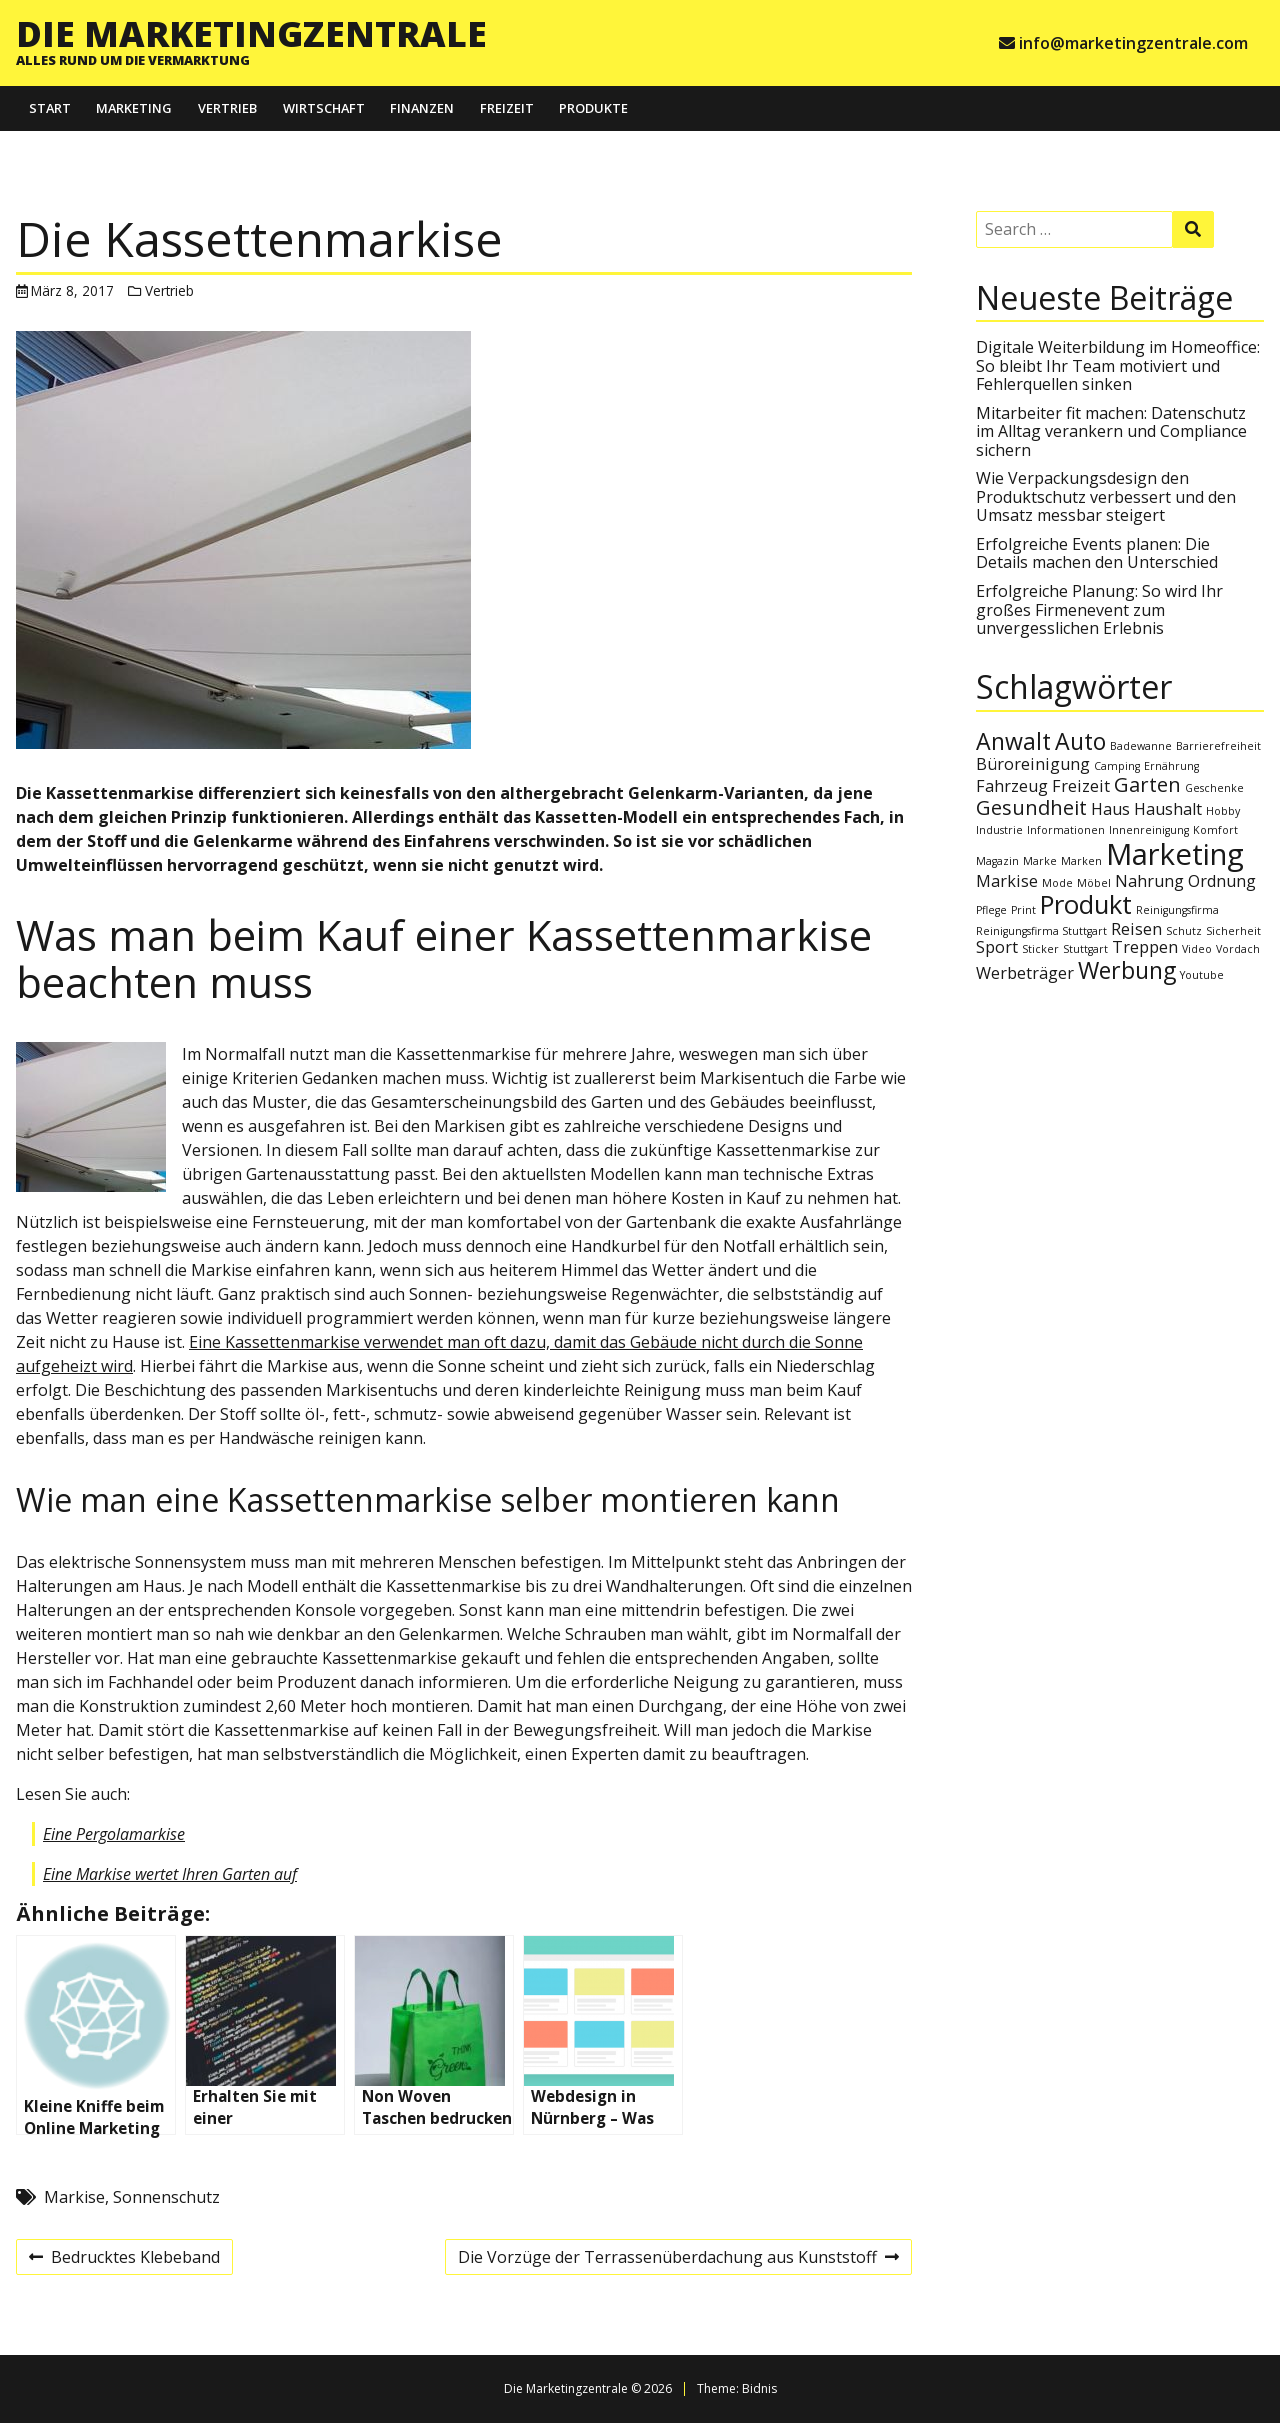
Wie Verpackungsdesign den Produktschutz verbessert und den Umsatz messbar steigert (1106, 496)
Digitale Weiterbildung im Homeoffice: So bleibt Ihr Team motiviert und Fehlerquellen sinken (1118, 365)
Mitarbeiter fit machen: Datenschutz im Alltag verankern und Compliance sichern (1111, 431)
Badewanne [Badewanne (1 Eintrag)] (1141, 746)
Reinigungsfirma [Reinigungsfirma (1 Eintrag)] (1177, 910)
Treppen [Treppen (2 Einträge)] (1145, 947)
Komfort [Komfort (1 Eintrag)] (1215, 830)
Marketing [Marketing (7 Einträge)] (1175, 854)
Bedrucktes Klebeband (124, 2260)
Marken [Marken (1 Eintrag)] (1081, 861)
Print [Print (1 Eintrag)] (1023, 910)
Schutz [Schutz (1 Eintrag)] (1184, 931)
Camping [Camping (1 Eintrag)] (1117, 766)
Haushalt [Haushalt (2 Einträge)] (1168, 809)
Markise (74, 2197)
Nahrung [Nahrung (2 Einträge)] (1149, 881)
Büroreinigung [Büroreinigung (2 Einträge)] (1033, 764)
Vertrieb (227, 108)
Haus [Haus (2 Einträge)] (1110, 809)
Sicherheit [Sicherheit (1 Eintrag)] (1233, 931)
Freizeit (507, 108)
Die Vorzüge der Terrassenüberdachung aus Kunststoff (678, 2260)
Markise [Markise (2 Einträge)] (1007, 881)
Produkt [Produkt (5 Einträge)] (1086, 904)
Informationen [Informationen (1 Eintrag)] (1066, 830)
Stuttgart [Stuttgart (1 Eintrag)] (1085, 949)
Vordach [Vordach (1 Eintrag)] (1238, 949)
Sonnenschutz (166, 2197)
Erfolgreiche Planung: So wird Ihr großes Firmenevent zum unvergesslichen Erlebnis (1099, 609)
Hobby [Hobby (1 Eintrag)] (1223, 811)
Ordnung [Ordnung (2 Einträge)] (1222, 881)
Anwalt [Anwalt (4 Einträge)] (1013, 741)
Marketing (134, 108)
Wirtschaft (324, 108)
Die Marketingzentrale (251, 33)
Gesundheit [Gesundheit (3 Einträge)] (1031, 807)
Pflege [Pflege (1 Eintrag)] (991, 910)
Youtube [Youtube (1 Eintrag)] (1202, 975)
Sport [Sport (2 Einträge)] (997, 947)
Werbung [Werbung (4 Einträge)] (1127, 970)
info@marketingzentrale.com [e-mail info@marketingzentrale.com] (1133, 43)
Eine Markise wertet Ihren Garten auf (170, 1874)
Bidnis (759, 2388)
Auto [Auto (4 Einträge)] (1080, 741)
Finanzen (422, 108)
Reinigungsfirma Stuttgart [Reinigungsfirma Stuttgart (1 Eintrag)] (1041, 931)
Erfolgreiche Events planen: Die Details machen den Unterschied (1097, 553)
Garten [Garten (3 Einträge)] (1147, 784)
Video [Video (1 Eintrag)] (1197, 949)
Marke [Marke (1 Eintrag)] (1040, 861)
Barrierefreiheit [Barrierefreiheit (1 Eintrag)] (1218, 746)
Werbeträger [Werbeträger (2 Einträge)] (1025, 973)
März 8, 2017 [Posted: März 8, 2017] (72, 290)
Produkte (593, 108)
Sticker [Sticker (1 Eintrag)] (1040, 949)
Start (50, 108)
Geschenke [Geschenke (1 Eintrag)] (1214, 788)
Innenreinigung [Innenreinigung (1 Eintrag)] (1149, 830)
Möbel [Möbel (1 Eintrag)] (1094, 883)
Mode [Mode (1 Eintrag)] (1057, 883)
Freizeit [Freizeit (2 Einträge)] (1081, 786)
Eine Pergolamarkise (114, 1834)
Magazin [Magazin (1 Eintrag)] (997, 861)
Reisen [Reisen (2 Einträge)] (1136, 929)
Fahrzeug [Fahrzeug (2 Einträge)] (1012, 786)
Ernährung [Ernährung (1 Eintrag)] (1171, 766)
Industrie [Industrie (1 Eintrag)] (999, 830)
